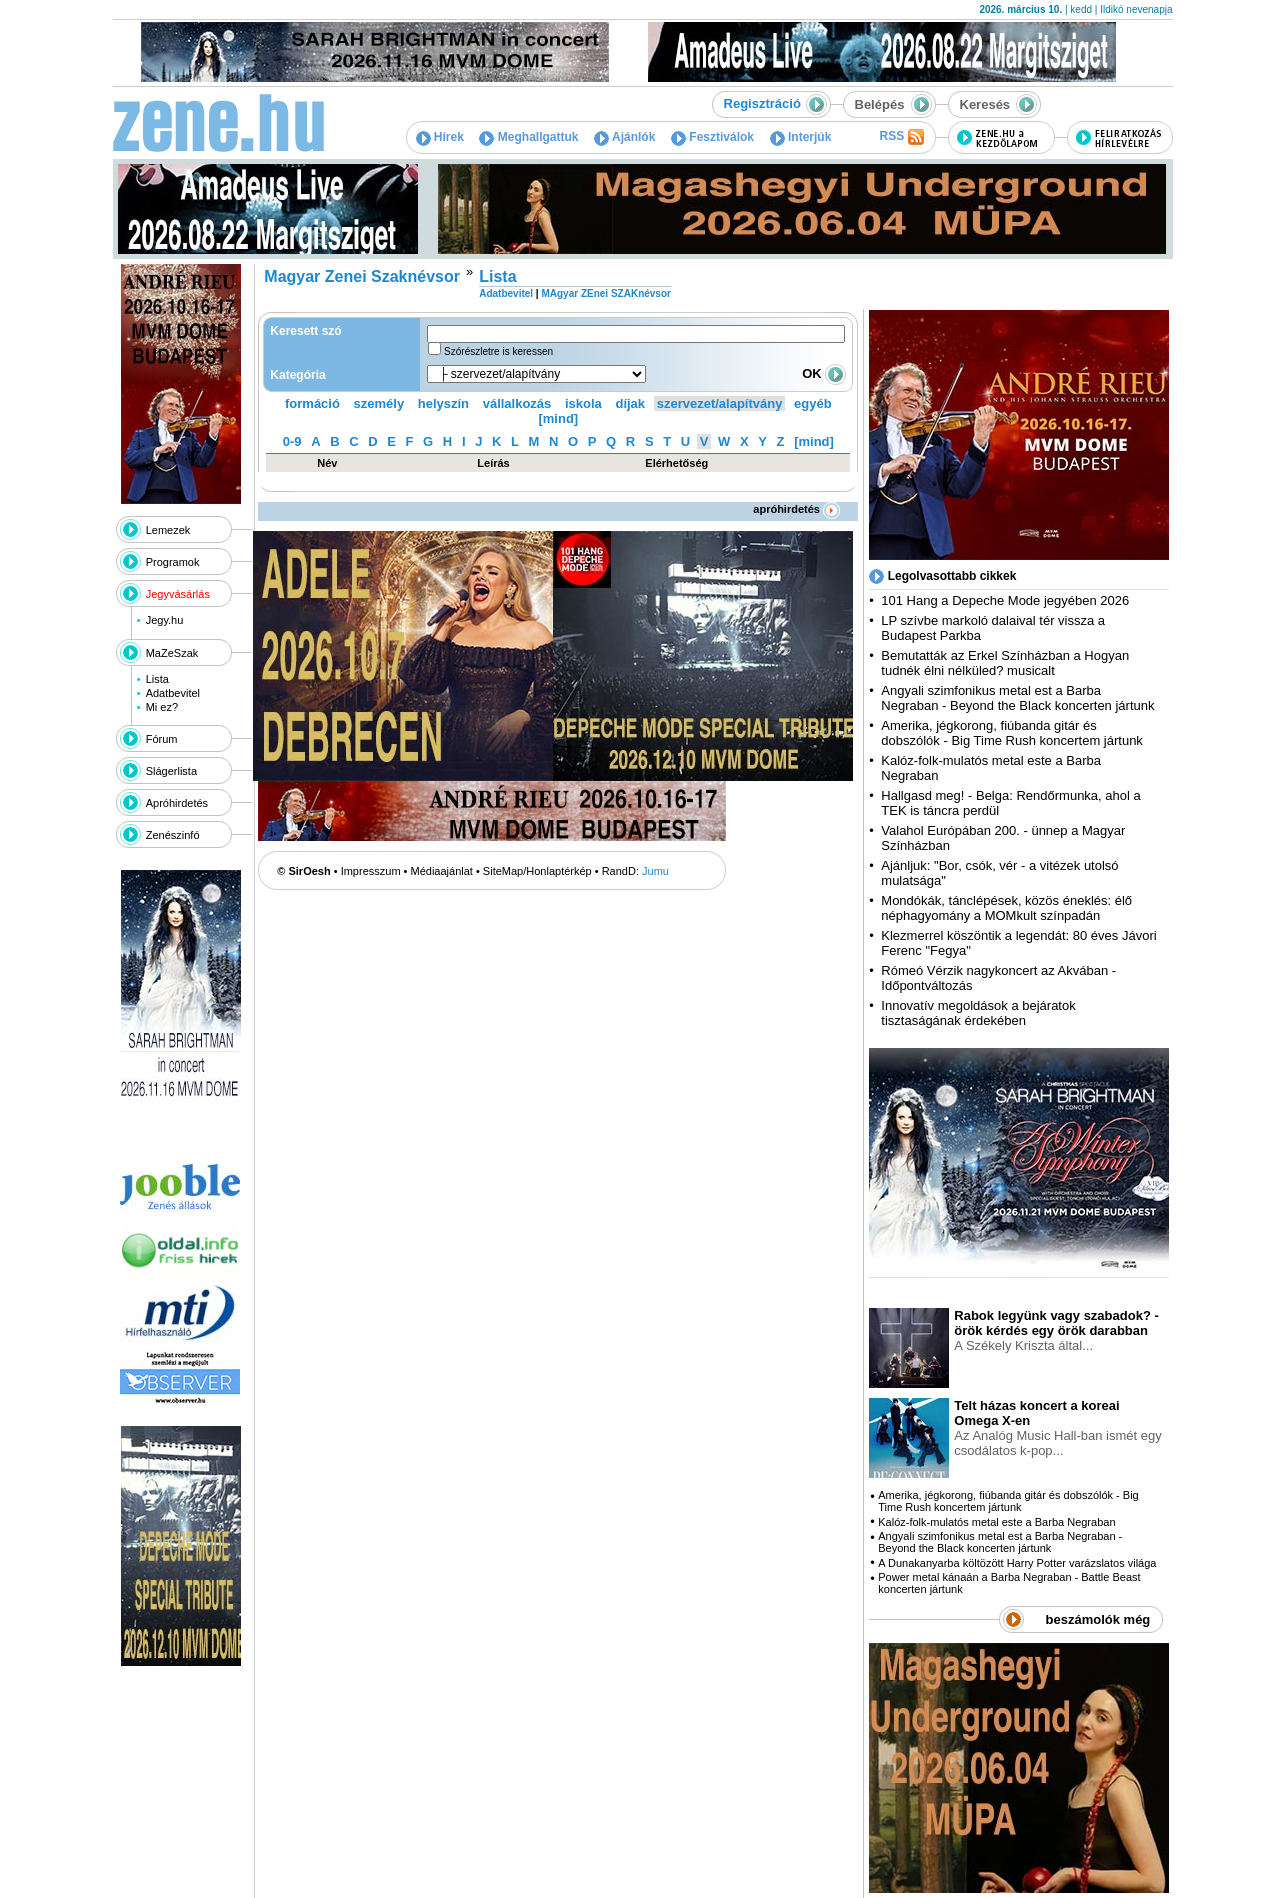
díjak (630, 403)
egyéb (813, 403)
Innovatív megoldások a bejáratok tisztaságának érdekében (978, 1013)
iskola (583, 403)
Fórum (162, 739)
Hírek (440, 137)
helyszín (443, 403)
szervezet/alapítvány (720, 403)
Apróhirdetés (177, 803)
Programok (173, 562)
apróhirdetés (796, 509)
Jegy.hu (165, 620)
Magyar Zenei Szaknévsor (362, 276)
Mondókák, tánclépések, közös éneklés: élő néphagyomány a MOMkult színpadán (1006, 908)
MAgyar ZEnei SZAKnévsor (605, 293)
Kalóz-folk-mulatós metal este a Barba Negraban (996, 1522)
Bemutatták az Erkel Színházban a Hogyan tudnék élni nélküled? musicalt (1005, 663)
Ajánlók (624, 137)
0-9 (292, 441)
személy (379, 403)
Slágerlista (171, 771)
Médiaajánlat (442, 871)
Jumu (655, 871)
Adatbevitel (173, 693)
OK (824, 373)
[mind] (558, 418)
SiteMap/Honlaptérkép (537, 871)
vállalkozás (517, 403)
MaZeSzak (172, 653)
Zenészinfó (173, 835)
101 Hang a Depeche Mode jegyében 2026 (1005, 600)
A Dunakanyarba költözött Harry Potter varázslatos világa (1017, 1563)
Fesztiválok (712, 137)
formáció (312, 403)
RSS (901, 137)
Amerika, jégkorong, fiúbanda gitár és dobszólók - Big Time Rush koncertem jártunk (1012, 733)
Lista (157, 679)
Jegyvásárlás (178, 594)
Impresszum (371, 871)
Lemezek (168, 530)
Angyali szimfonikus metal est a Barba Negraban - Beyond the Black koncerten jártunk (1017, 698)
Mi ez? (162, 707)
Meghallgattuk (528, 137)
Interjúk (801, 137)
